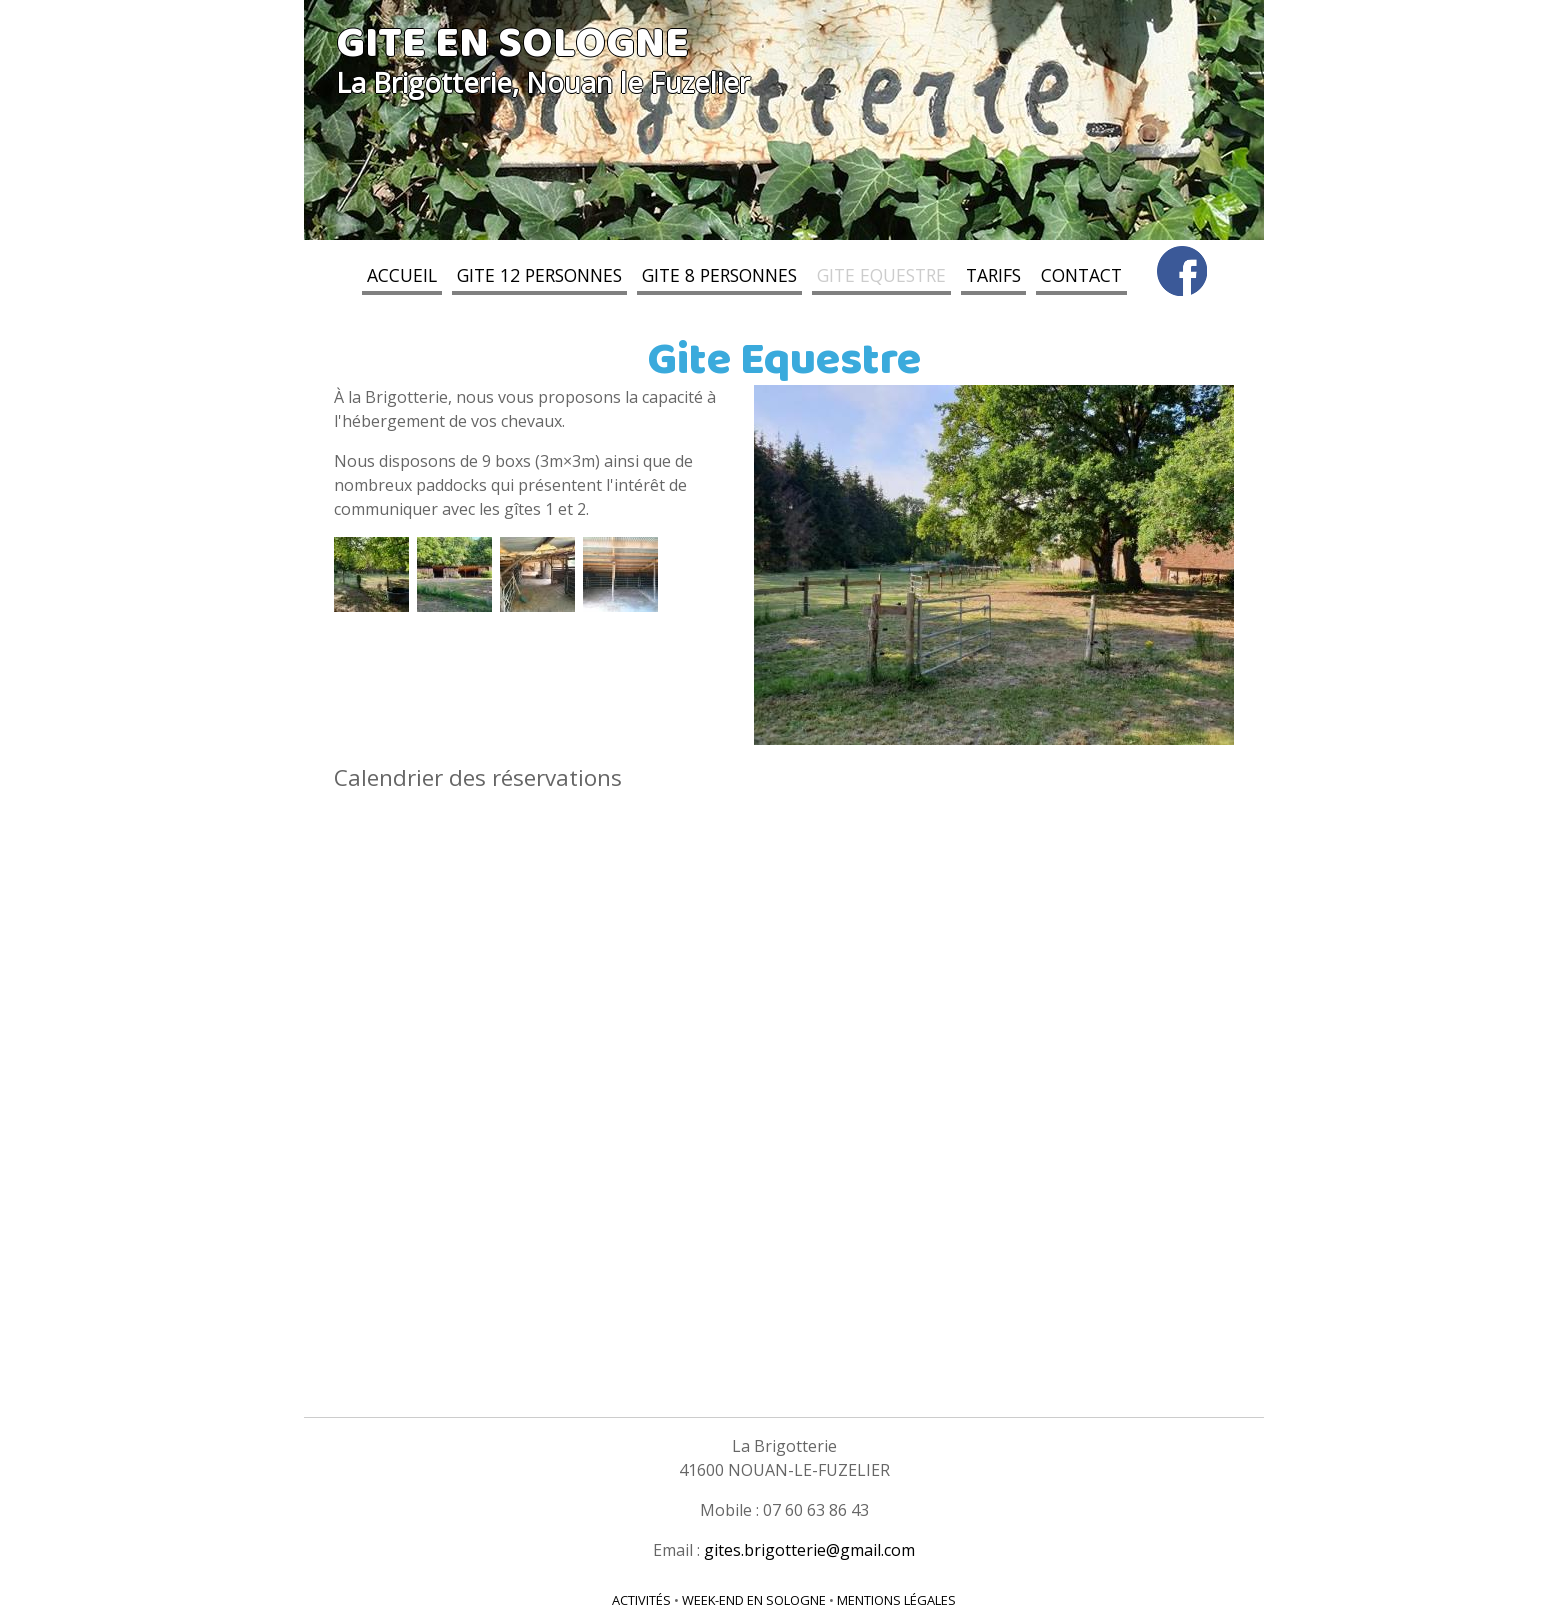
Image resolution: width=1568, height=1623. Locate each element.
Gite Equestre (881, 276)
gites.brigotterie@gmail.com (809, 1550)
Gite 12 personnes (539, 276)
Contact (1081, 276)
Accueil (402, 276)
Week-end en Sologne (754, 1600)
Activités (641, 1600)
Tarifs (993, 276)
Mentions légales (896, 1600)
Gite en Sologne (512, 45)
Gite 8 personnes (719, 276)
